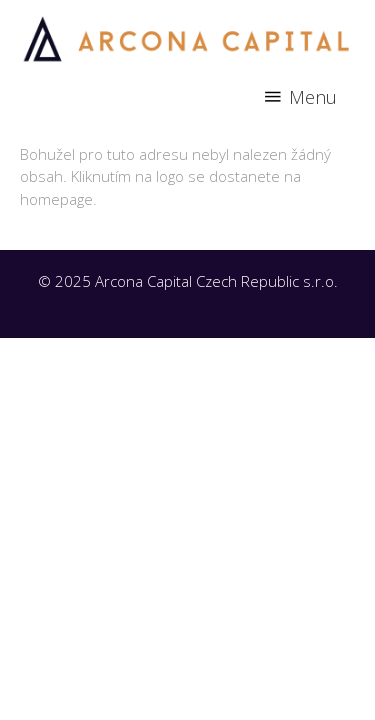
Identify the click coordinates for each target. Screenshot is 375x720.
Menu (313, 97)
